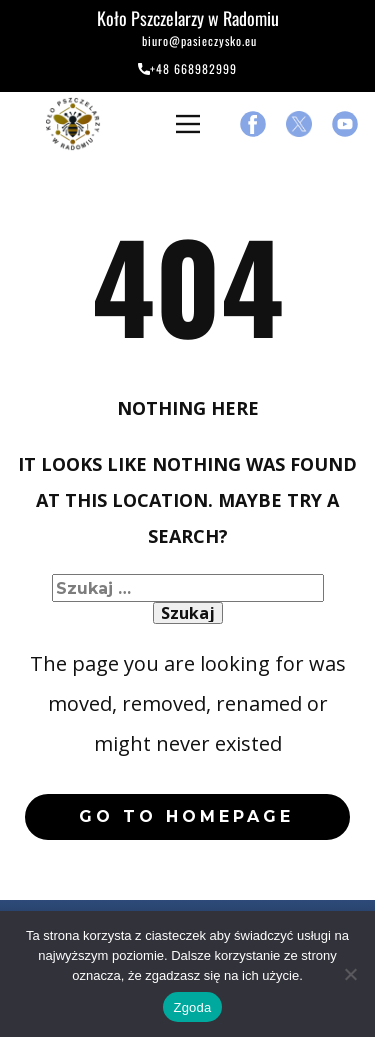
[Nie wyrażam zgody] (350, 974)
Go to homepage (186, 816)
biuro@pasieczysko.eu (187, 42)
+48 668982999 (187, 69)
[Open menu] (188, 124)
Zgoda (192, 1007)
